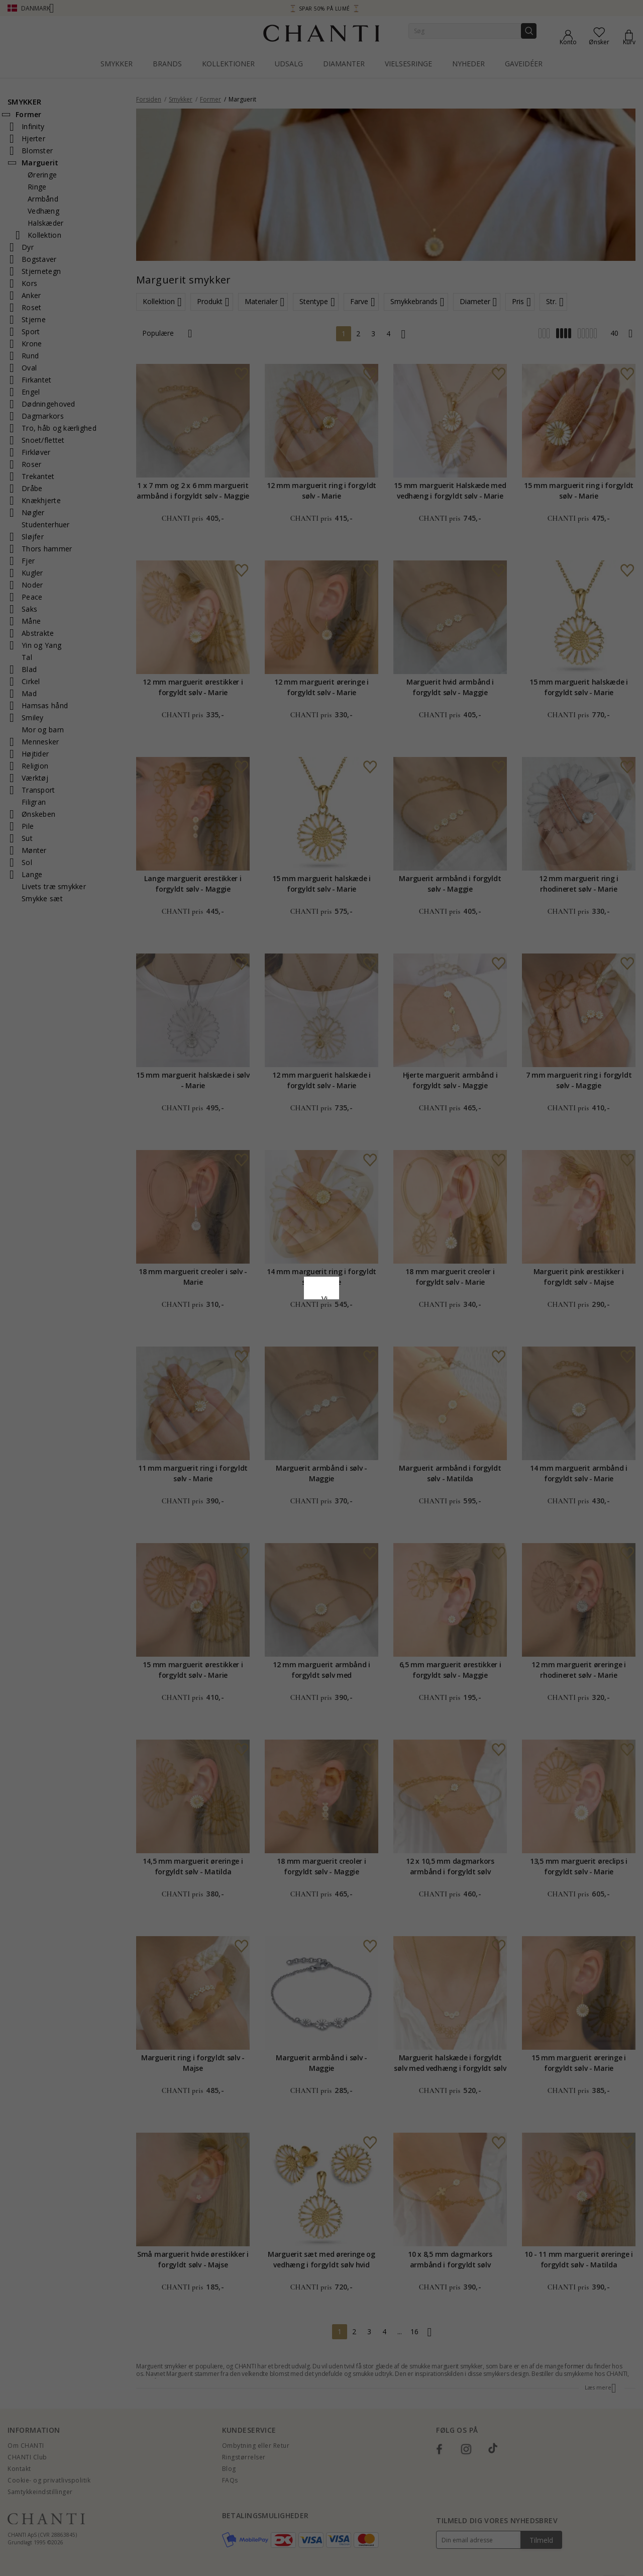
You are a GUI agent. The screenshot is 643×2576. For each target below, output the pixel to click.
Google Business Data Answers (321, 1317)
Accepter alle (321, 1342)
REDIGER (366, 1364)
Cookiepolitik (372, 1291)
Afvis (276, 1364)
